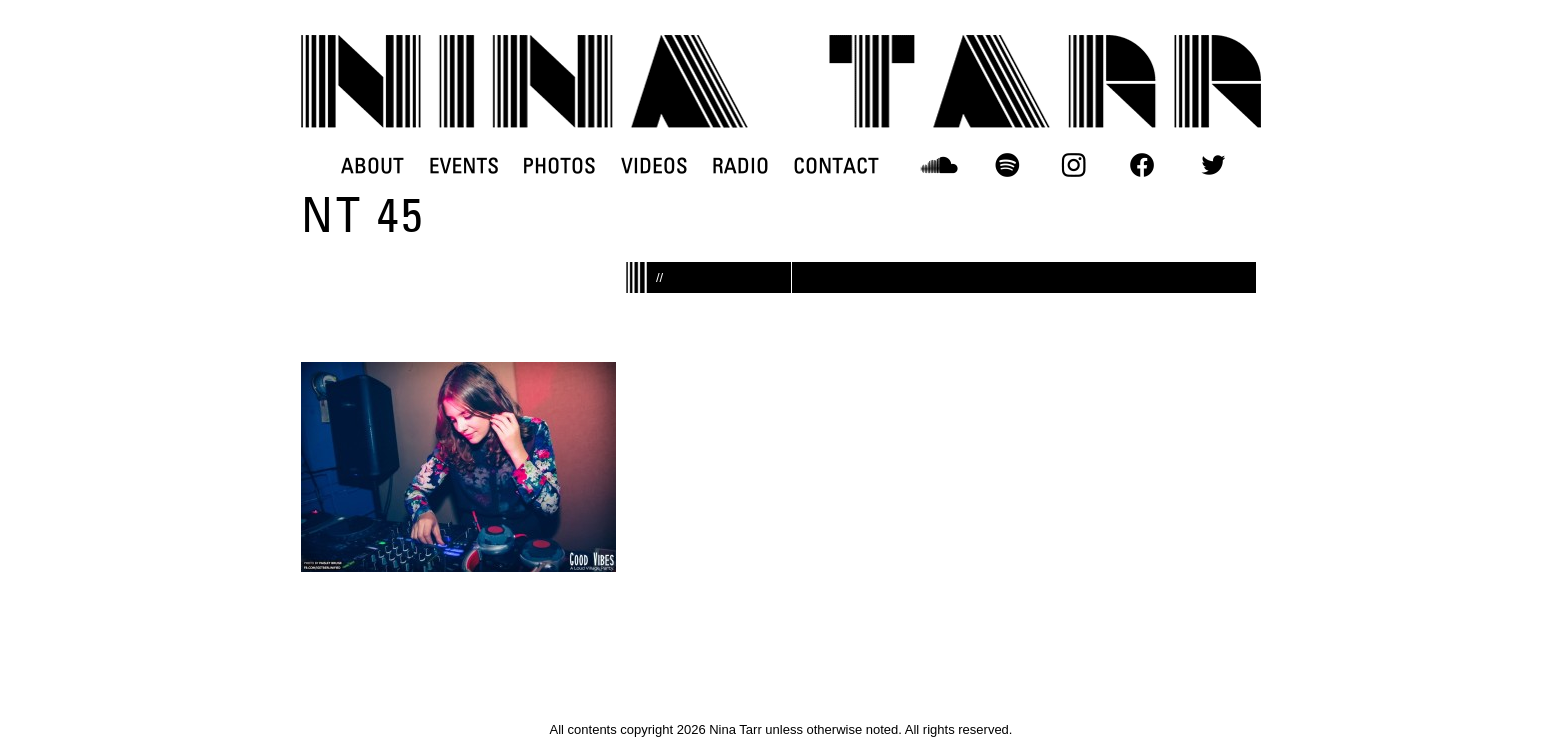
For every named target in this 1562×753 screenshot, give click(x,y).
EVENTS (464, 165)
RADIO (740, 165)
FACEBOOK (1142, 165)
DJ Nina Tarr (781, 81)
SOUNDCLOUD (939, 165)
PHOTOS (559, 165)
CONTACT (836, 165)
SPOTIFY (1007, 165)
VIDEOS (654, 165)
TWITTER (1213, 165)
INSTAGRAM (1074, 165)
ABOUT (372, 165)
